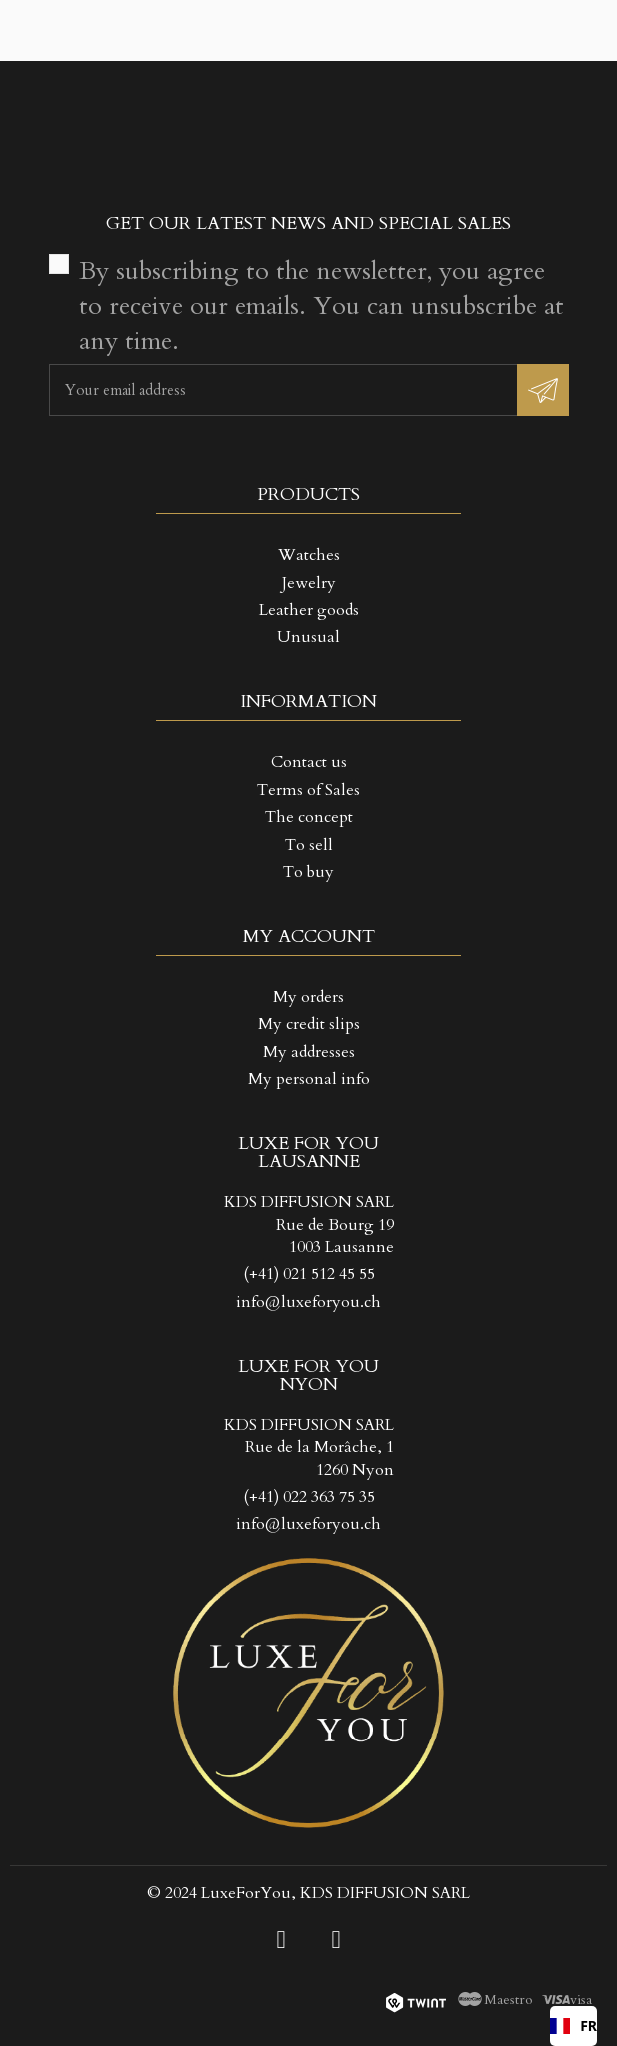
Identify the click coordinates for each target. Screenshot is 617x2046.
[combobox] (573, 2026)
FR (573, 2025)
